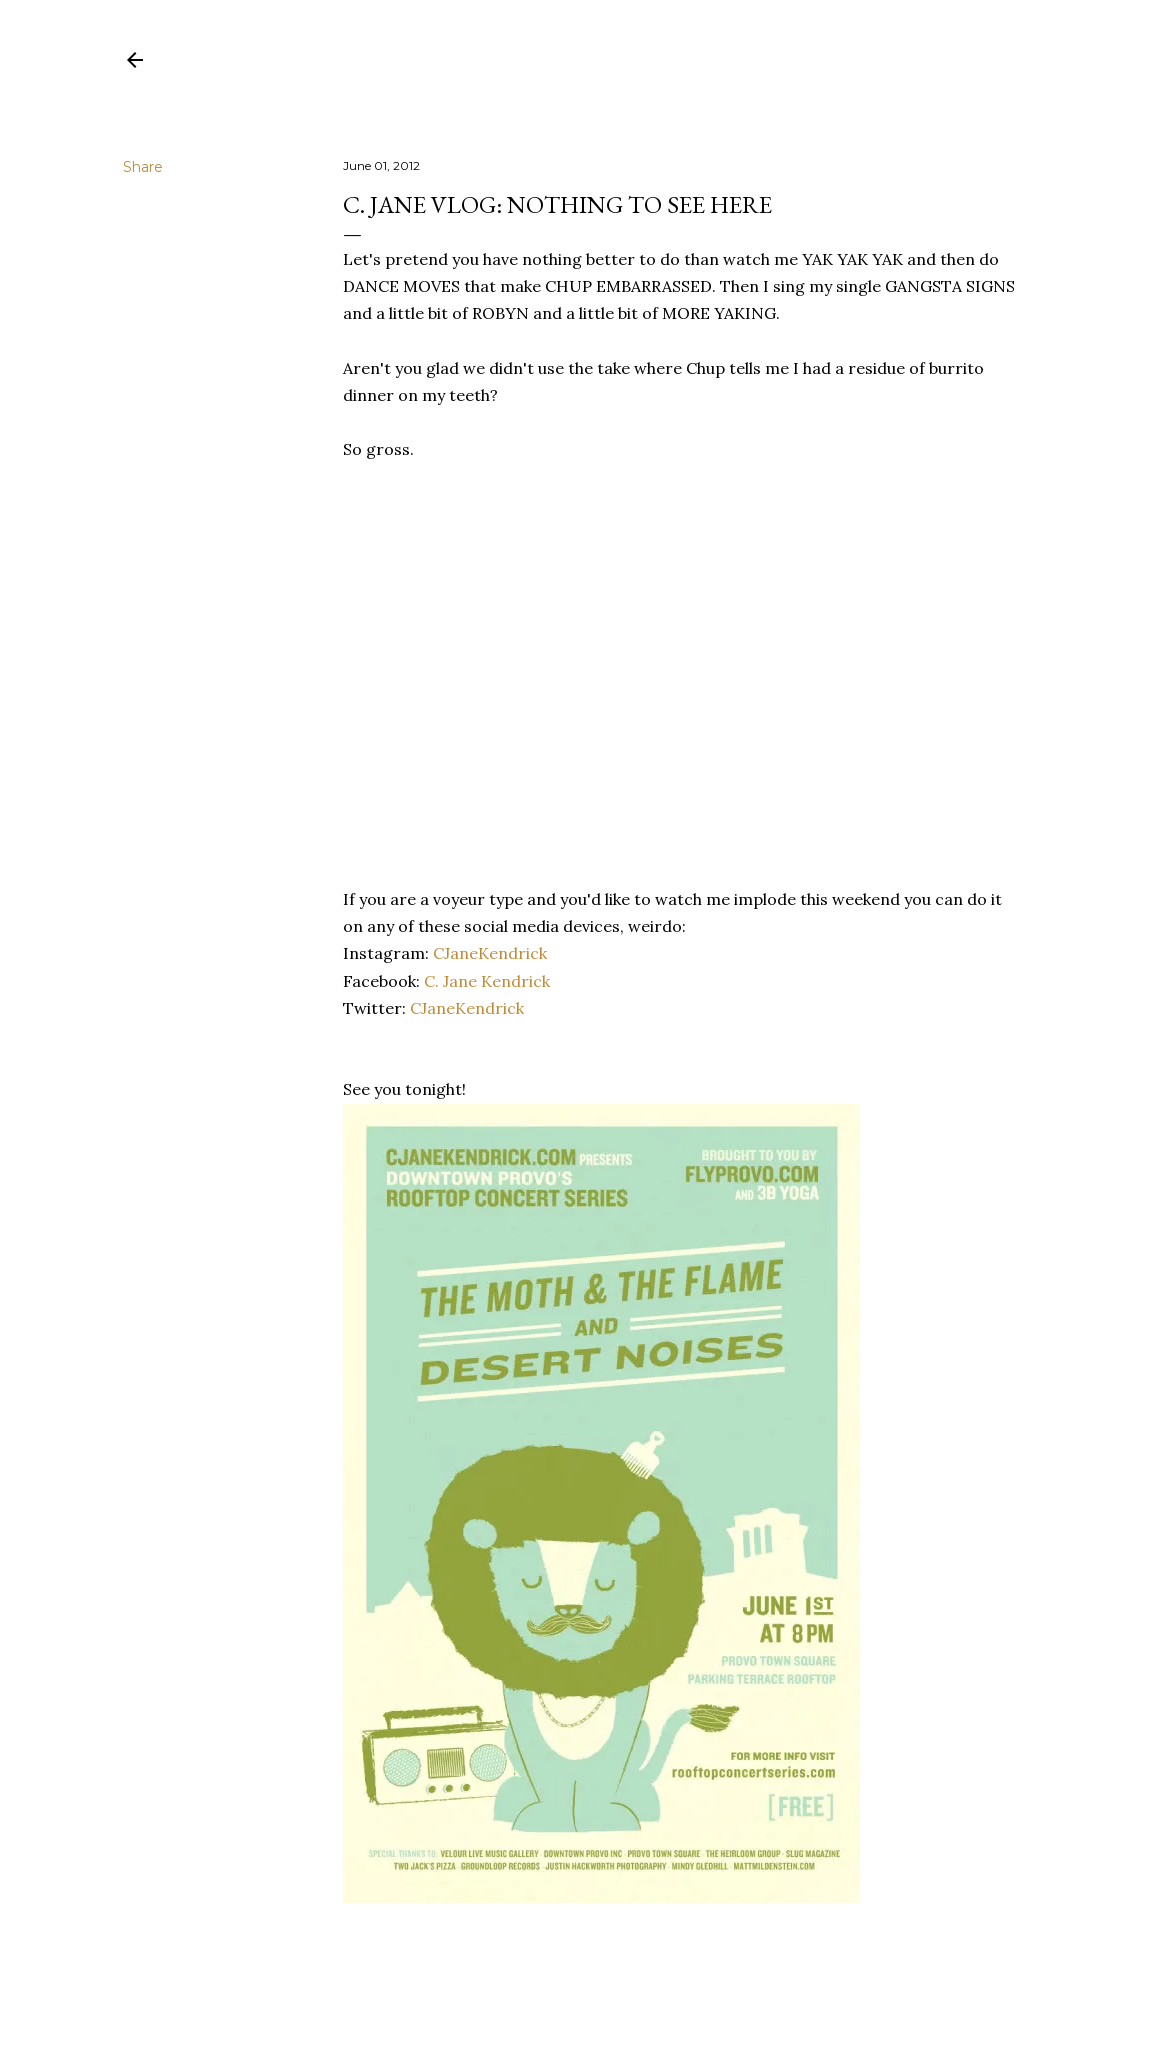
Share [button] (143, 167)
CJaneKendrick (490, 953)
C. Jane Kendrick (487, 981)
